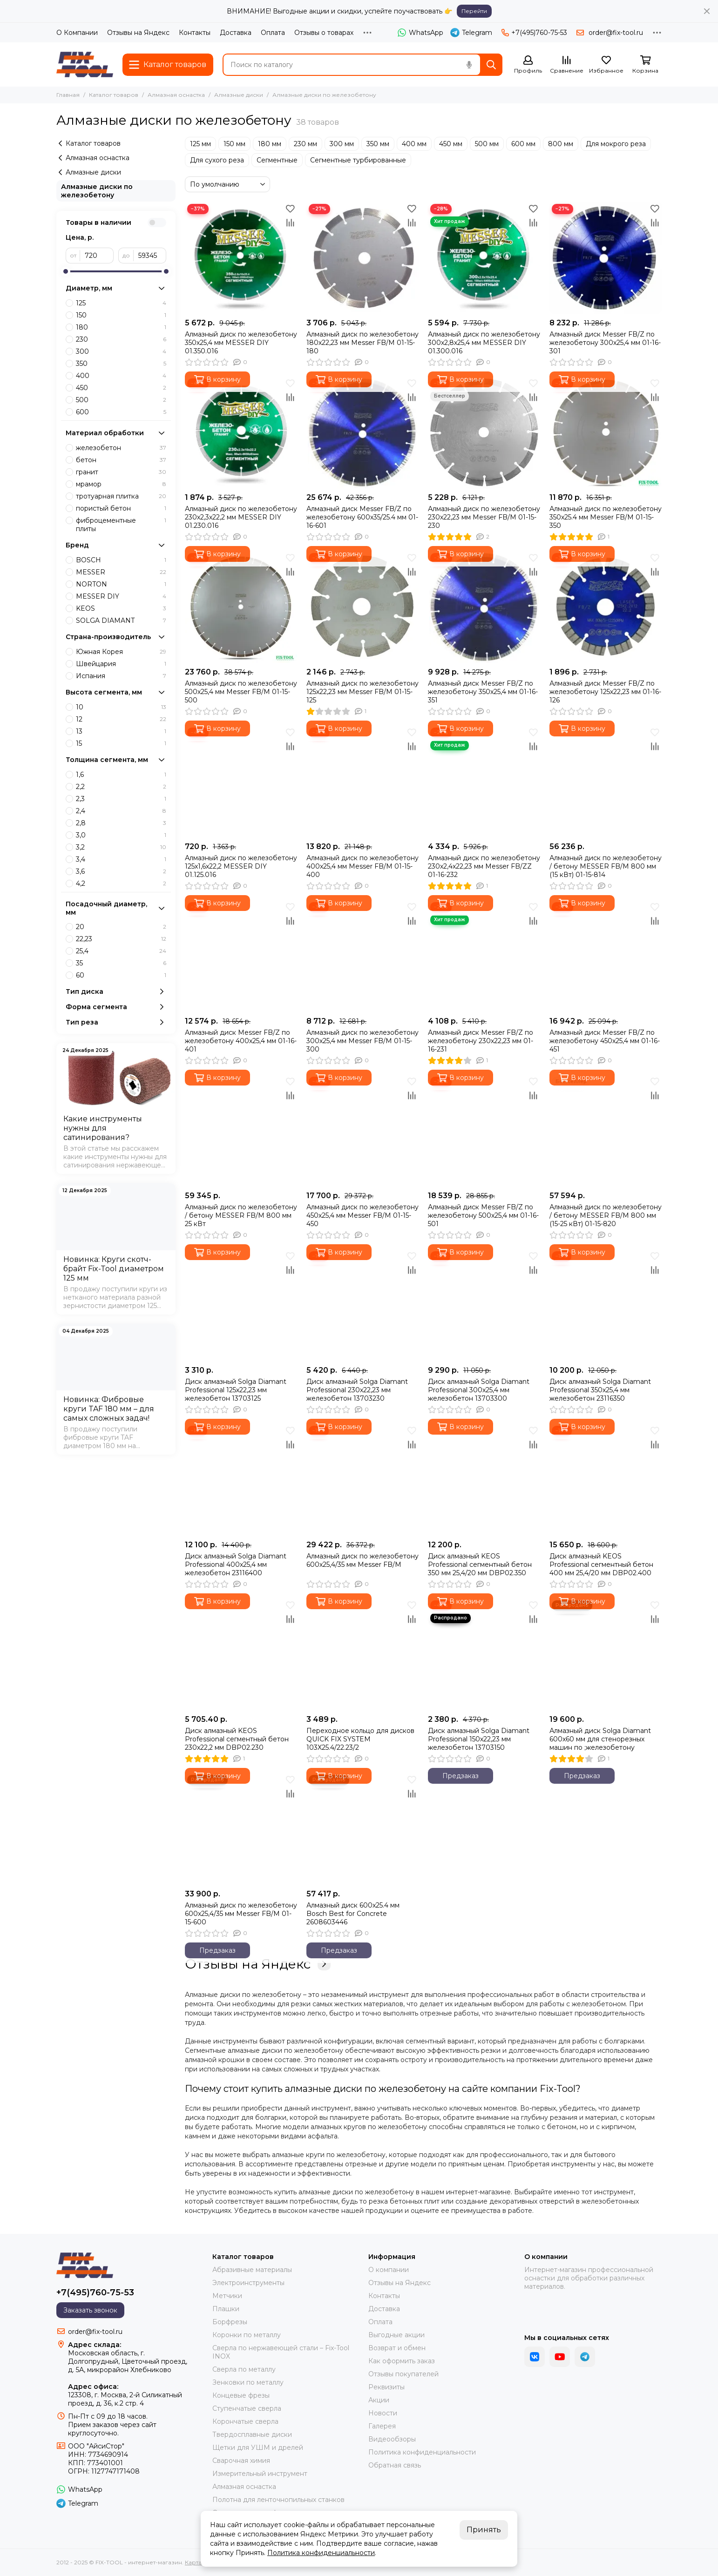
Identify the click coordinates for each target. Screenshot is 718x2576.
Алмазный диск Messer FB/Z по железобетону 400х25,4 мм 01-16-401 (241, 1040)
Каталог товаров (113, 94)
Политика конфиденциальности (422, 2452)
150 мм (234, 144)
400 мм (414, 144)
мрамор (121, 484)
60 (121, 975)
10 (121, 707)
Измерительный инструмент (259, 2473)
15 (121, 743)
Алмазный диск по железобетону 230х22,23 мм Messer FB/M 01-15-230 (484, 517)
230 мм (305, 144)
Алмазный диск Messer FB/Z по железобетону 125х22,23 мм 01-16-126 (605, 691)
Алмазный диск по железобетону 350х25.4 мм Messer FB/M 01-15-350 (605, 517)
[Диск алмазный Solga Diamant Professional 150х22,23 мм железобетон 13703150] (484, 1654)
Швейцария (121, 664)
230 (121, 339)
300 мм (342, 144)
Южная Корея (121, 651)
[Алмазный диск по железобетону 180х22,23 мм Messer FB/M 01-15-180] (362, 258)
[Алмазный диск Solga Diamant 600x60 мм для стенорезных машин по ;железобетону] (605, 1654)
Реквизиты (386, 2387)
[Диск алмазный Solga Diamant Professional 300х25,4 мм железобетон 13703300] (484, 1305)
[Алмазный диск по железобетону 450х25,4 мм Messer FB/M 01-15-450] (362, 1130)
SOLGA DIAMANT (121, 620)
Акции (378, 2400)
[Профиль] (528, 64)
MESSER (121, 572)
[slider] (65, 271)
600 (121, 412)
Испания (121, 676)
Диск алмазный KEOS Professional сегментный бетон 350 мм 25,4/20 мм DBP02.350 (480, 1564)
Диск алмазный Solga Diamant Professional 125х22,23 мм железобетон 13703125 (235, 1390)
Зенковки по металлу (248, 2382)
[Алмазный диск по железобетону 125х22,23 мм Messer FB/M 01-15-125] (362, 607)
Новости (382, 2413)
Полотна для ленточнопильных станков (278, 2499)
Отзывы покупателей (403, 2374)
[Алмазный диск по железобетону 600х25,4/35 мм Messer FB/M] (362, 1479)
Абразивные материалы (252, 2270)
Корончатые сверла (245, 2421)
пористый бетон (121, 508)
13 (121, 731)
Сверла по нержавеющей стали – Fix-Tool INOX (280, 2352)
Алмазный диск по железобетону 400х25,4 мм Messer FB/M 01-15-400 (362, 866)
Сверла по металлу (244, 2369)
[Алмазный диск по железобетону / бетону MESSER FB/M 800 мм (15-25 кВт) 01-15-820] (605, 1130)
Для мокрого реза (616, 144)
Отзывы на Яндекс (138, 32)
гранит (121, 472)
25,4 (121, 951)
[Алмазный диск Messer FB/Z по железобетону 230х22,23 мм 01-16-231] (484, 956)
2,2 (121, 786)
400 (121, 375)
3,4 (121, 859)
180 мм (269, 144)
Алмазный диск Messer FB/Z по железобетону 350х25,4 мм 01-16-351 (483, 691)
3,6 (121, 871)
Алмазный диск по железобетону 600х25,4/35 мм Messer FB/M (362, 1560)
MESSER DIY (121, 596)
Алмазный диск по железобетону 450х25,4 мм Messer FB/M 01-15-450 (362, 1215)
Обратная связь (394, 2465)
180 (121, 327)
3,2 (121, 847)
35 (121, 963)
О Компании (77, 32)
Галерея (382, 2426)
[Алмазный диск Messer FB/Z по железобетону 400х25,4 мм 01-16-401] (241, 956)
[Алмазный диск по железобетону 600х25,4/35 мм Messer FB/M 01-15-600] (241, 1829)
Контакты (194, 32)
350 (121, 363)
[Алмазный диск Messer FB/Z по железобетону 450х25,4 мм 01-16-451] (605, 956)
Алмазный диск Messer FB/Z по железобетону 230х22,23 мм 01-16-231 (480, 1040)
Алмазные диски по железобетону (97, 190)
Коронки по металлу (246, 2335)
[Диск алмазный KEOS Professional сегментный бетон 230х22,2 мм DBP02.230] (241, 1654)
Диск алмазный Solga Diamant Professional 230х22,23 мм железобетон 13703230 (357, 1390)
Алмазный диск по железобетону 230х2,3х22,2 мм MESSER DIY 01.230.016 (241, 517)
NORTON (121, 584)
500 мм (487, 144)
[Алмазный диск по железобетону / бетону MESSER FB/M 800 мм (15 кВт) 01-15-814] (605, 781)
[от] (97, 255)
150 (121, 315)
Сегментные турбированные (358, 160)
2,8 (121, 823)
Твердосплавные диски (252, 2434)
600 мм (523, 144)
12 (121, 719)
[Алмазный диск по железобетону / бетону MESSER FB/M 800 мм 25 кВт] (241, 1130)
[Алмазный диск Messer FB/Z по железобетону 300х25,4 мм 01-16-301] (605, 258)
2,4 (121, 811)
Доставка (235, 32)
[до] (150, 255)
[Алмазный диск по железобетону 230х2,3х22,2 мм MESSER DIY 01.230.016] (241, 432)
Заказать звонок (90, 2310)
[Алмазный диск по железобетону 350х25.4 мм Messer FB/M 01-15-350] (605, 432)
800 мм (560, 144)
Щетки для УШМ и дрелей (257, 2447)
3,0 (121, 835)
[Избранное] (606, 64)
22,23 (121, 939)
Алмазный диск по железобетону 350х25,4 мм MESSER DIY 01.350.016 (241, 342)
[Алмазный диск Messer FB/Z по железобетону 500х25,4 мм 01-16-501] (484, 1130)
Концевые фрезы (241, 2395)
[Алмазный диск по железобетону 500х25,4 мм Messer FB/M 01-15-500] (241, 607)
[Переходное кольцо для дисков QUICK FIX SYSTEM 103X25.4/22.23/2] (362, 1654)
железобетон (121, 448)
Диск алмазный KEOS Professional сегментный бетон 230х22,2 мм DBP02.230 (237, 1739)
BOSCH (121, 560)
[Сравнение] (566, 64)
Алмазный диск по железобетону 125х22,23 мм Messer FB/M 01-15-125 (362, 691)
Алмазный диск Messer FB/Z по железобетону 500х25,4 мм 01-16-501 (483, 1215)
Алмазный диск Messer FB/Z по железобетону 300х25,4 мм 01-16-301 (605, 342)
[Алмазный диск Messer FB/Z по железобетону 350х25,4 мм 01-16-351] (484, 607)
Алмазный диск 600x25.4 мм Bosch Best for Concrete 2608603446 (353, 1913)
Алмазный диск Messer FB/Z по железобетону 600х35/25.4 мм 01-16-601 (362, 517)
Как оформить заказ (401, 2361)
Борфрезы (229, 2322)
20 (121, 927)
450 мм (450, 144)
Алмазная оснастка (176, 94)
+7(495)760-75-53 (534, 32)
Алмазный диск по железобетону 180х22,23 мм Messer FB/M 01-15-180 (362, 342)
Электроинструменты (248, 2283)
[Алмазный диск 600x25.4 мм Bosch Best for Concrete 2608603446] (362, 1829)
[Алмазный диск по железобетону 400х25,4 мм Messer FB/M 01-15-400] (362, 781)
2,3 (121, 799)
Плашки (225, 2309)
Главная (68, 94)
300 (121, 351)
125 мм (200, 144)
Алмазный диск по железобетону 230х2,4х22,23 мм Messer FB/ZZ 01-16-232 (484, 866)
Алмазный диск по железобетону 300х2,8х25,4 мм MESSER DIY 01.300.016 (484, 342)
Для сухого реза (217, 160)
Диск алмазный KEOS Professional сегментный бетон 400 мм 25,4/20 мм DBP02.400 (601, 1564)
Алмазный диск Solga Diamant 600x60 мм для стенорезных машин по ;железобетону (600, 1739)
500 (121, 400)
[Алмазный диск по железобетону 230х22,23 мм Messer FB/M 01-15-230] (484, 432)
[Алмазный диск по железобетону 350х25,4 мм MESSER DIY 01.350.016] (241, 258)
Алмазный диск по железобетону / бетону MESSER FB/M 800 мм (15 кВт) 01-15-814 (605, 866)
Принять (484, 2529)
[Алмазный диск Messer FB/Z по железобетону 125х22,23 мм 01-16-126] (605, 607)
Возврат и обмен (397, 2348)
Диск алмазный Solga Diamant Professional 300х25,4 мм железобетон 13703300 (478, 1390)
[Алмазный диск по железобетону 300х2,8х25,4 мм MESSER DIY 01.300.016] (484, 258)
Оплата (273, 32)
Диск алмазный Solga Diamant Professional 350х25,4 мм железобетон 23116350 (600, 1390)
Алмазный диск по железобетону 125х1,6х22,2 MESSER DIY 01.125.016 (241, 866)
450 (121, 388)
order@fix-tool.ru (616, 32)
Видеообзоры (392, 2439)
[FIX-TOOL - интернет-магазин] (84, 64)
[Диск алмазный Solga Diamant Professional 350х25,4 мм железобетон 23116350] (605, 1305)
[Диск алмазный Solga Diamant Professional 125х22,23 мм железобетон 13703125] (241, 1305)
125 (121, 303)
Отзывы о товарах (323, 32)
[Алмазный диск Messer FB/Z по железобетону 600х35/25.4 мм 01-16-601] (362, 432)
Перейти (474, 10)
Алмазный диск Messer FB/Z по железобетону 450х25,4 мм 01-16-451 (604, 1040)
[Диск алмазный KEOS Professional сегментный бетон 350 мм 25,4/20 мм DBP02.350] (484, 1479)
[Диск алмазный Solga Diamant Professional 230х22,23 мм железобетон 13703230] (362, 1305)
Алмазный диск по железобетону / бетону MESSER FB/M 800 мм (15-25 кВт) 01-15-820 (605, 1215)
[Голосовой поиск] (469, 65)
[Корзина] (645, 64)
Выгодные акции (396, 2335)
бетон (121, 460)
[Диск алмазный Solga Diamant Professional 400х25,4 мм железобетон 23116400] (241, 1479)
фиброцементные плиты (121, 524)
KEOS (121, 608)
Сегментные (277, 160)
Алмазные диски (238, 94)
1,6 (121, 774)
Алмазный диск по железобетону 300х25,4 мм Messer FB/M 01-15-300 (362, 1040)
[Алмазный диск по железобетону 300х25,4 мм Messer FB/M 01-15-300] (362, 956)
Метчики (227, 2296)
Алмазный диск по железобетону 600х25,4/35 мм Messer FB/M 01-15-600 (241, 1913)
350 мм (377, 144)
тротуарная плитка (121, 496)
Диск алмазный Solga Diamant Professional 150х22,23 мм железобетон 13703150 (478, 1739)
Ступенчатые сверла (246, 2408)
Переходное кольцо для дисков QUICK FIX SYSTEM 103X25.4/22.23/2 (360, 1739)
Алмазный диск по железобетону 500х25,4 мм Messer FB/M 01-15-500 (241, 691)
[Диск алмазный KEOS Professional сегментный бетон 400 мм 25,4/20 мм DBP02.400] (605, 1479)
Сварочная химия (241, 2460)
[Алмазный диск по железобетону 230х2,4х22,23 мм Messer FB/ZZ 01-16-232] (484, 781)
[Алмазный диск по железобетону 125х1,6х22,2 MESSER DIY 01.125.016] (241, 781)
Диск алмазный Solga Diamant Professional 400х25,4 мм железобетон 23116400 (235, 1564)
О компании (388, 2270)
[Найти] (491, 65)
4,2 (121, 883)
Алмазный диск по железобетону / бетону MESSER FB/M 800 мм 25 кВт (241, 1215)
